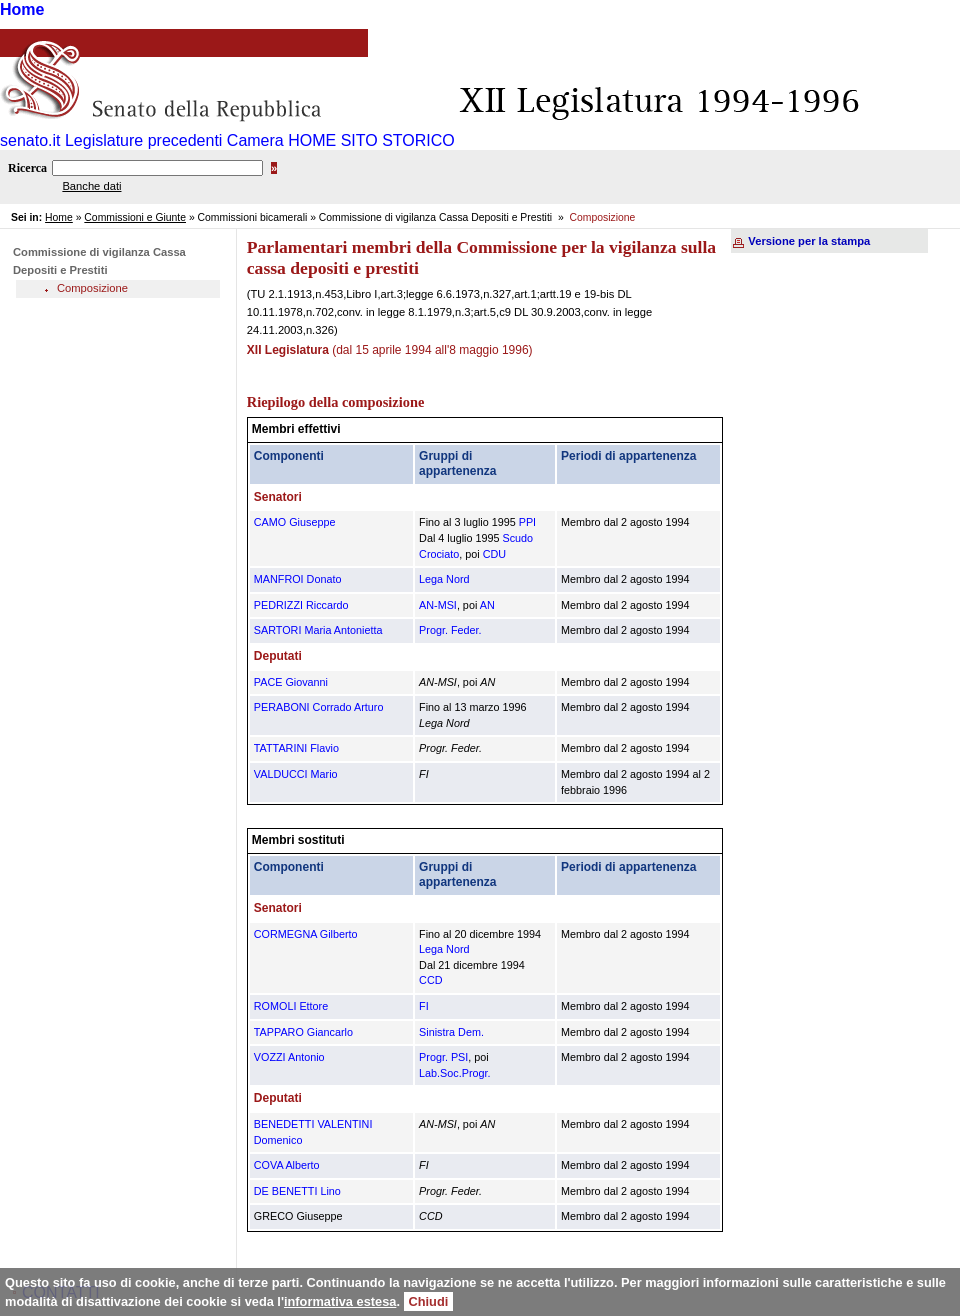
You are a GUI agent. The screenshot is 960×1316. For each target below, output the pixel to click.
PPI (527, 522)
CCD (430, 980)
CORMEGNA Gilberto (306, 934)
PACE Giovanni (291, 682)
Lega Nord (444, 579)
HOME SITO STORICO (371, 140)
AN (487, 605)
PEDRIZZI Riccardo (301, 605)
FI (424, 1006)
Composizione (92, 288)
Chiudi (429, 1301)
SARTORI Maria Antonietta (318, 630)
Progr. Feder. (450, 630)
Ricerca (27, 168)
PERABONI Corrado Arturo (319, 707)
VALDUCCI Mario (296, 774)
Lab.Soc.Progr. (454, 1073)
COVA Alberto (287, 1165)
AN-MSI (438, 605)
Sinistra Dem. (451, 1032)
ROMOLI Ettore (291, 1006)
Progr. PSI (443, 1057)
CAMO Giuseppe (295, 522)
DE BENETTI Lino (297, 1191)
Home (22, 9)
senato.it (30, 140)
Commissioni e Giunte (135, 217)
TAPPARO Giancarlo (303, 1032)
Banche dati (91, 186)
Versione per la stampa (809, 241)
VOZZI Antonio (289, 1057)
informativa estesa (340, 1301)
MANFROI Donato (298, 579)
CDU (494, 554)
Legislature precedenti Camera (174, 140)
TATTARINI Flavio (296, 748)
